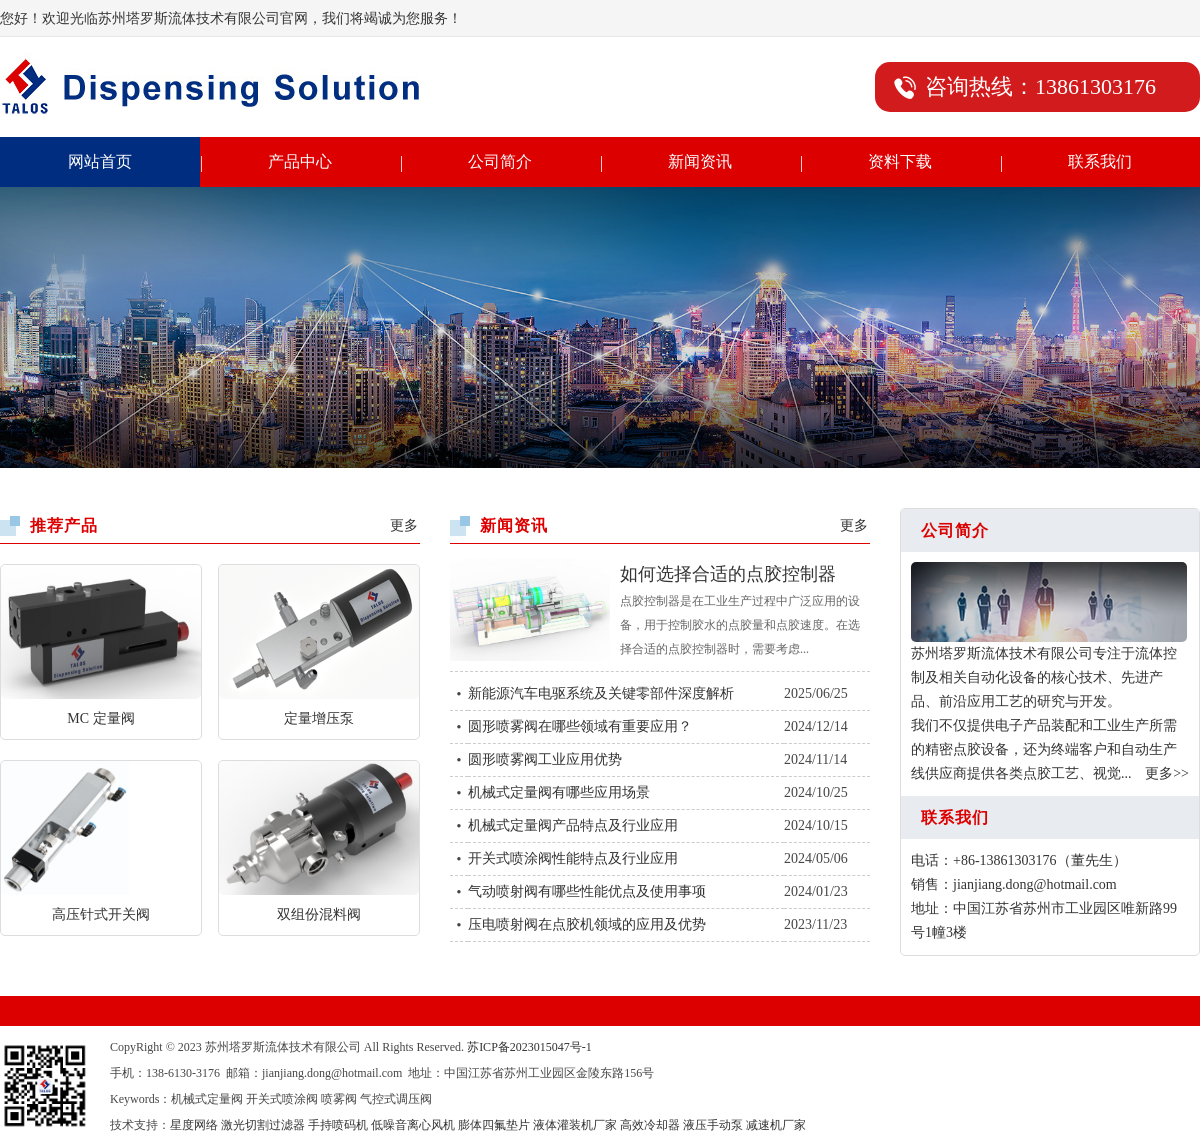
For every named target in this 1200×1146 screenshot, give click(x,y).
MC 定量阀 (100, 718)
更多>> (1167, 773)
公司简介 (500, 161)
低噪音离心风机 (413, 1125)
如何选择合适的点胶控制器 (728, 574)
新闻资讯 (700, 161)
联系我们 (1100, 161)
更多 (404, 525)
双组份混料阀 (319, 914)
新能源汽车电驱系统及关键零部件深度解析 (601, 693)
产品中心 (300, 161)
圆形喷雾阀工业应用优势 (545, 759)
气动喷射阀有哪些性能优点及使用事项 (587, 891)
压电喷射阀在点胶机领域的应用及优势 (587, 924)
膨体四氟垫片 (494, 1125)
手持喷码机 (338, 1125)
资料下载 (900, 161)
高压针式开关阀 (101, 914)
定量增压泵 (319, 718)
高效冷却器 (650, 1125)
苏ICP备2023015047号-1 (529, 1047)
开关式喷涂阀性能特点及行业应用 (573, 858)
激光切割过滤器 (263, 1125)
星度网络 (194, 1125)
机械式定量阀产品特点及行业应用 (573, 825)
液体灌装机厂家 (575, 1125)
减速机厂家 (776, 1125)
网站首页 (100, 161)
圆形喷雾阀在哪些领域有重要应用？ (580, 726)
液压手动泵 (713, 1125)
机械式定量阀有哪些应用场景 (559, 792)
